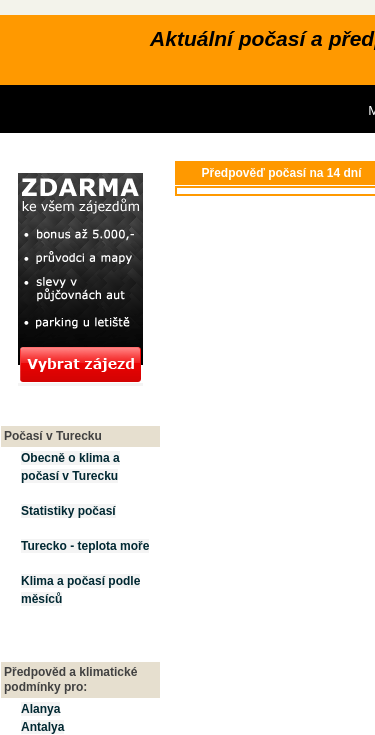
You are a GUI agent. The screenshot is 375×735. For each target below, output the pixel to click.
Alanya (40, 709)
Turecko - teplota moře (85, 546)
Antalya (42, 727)
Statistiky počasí (68, 511)
